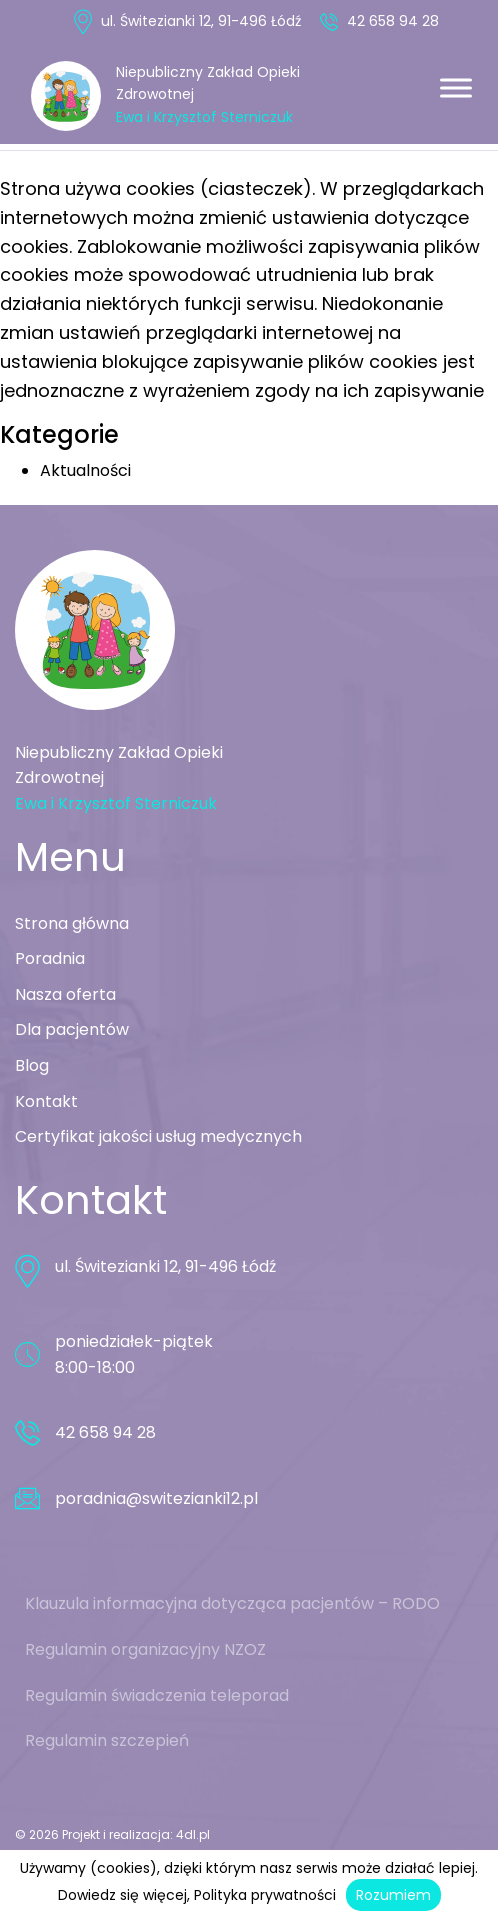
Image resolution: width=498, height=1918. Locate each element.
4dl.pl (193, 1834)
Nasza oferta (65, 994)
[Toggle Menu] (456, 87)
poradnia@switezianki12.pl (156, 1498)
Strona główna (72, 923)
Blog (32, 1065)
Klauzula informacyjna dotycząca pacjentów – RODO (232, 1603)
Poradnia (50, 958)
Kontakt (46, 1101)
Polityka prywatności (265, 1895)
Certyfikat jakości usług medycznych (158, 1136)
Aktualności (85, 470)
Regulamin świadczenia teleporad (157, 1695)
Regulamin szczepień (107, 1740)
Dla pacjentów (72, 1029)
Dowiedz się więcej (122, 1895)
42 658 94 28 (391, 21)
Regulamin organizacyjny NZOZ (145, 1649)
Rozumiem (393, 1895)
